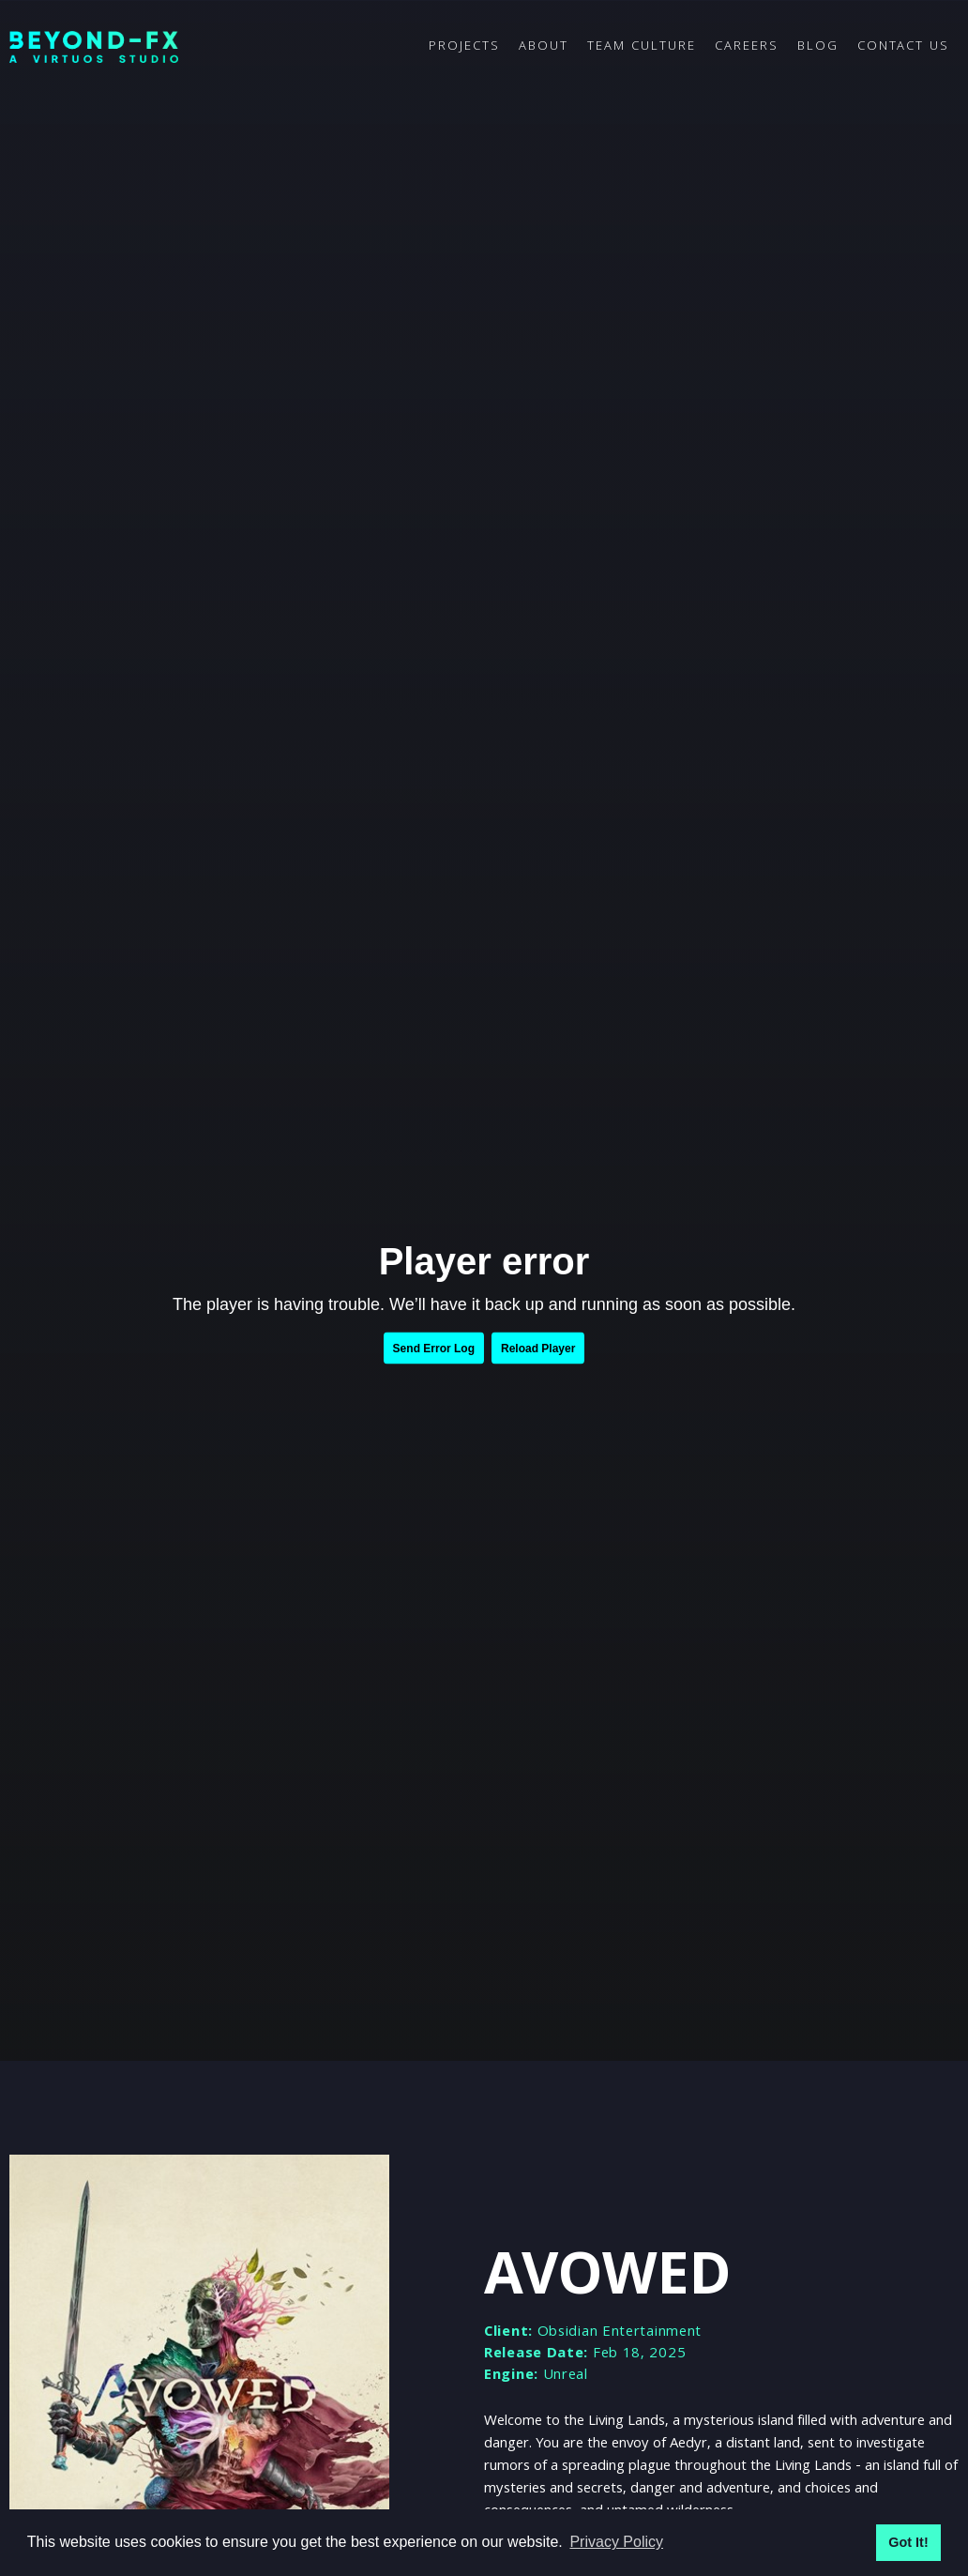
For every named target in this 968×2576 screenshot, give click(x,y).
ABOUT (543, 47)
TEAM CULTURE (641, 47)
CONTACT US (903, 47)
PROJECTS (464, 47)
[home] (214, 47)
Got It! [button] (908, 2542)
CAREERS (747, 47)
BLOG (818, 47)
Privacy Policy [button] (616, 2542)
